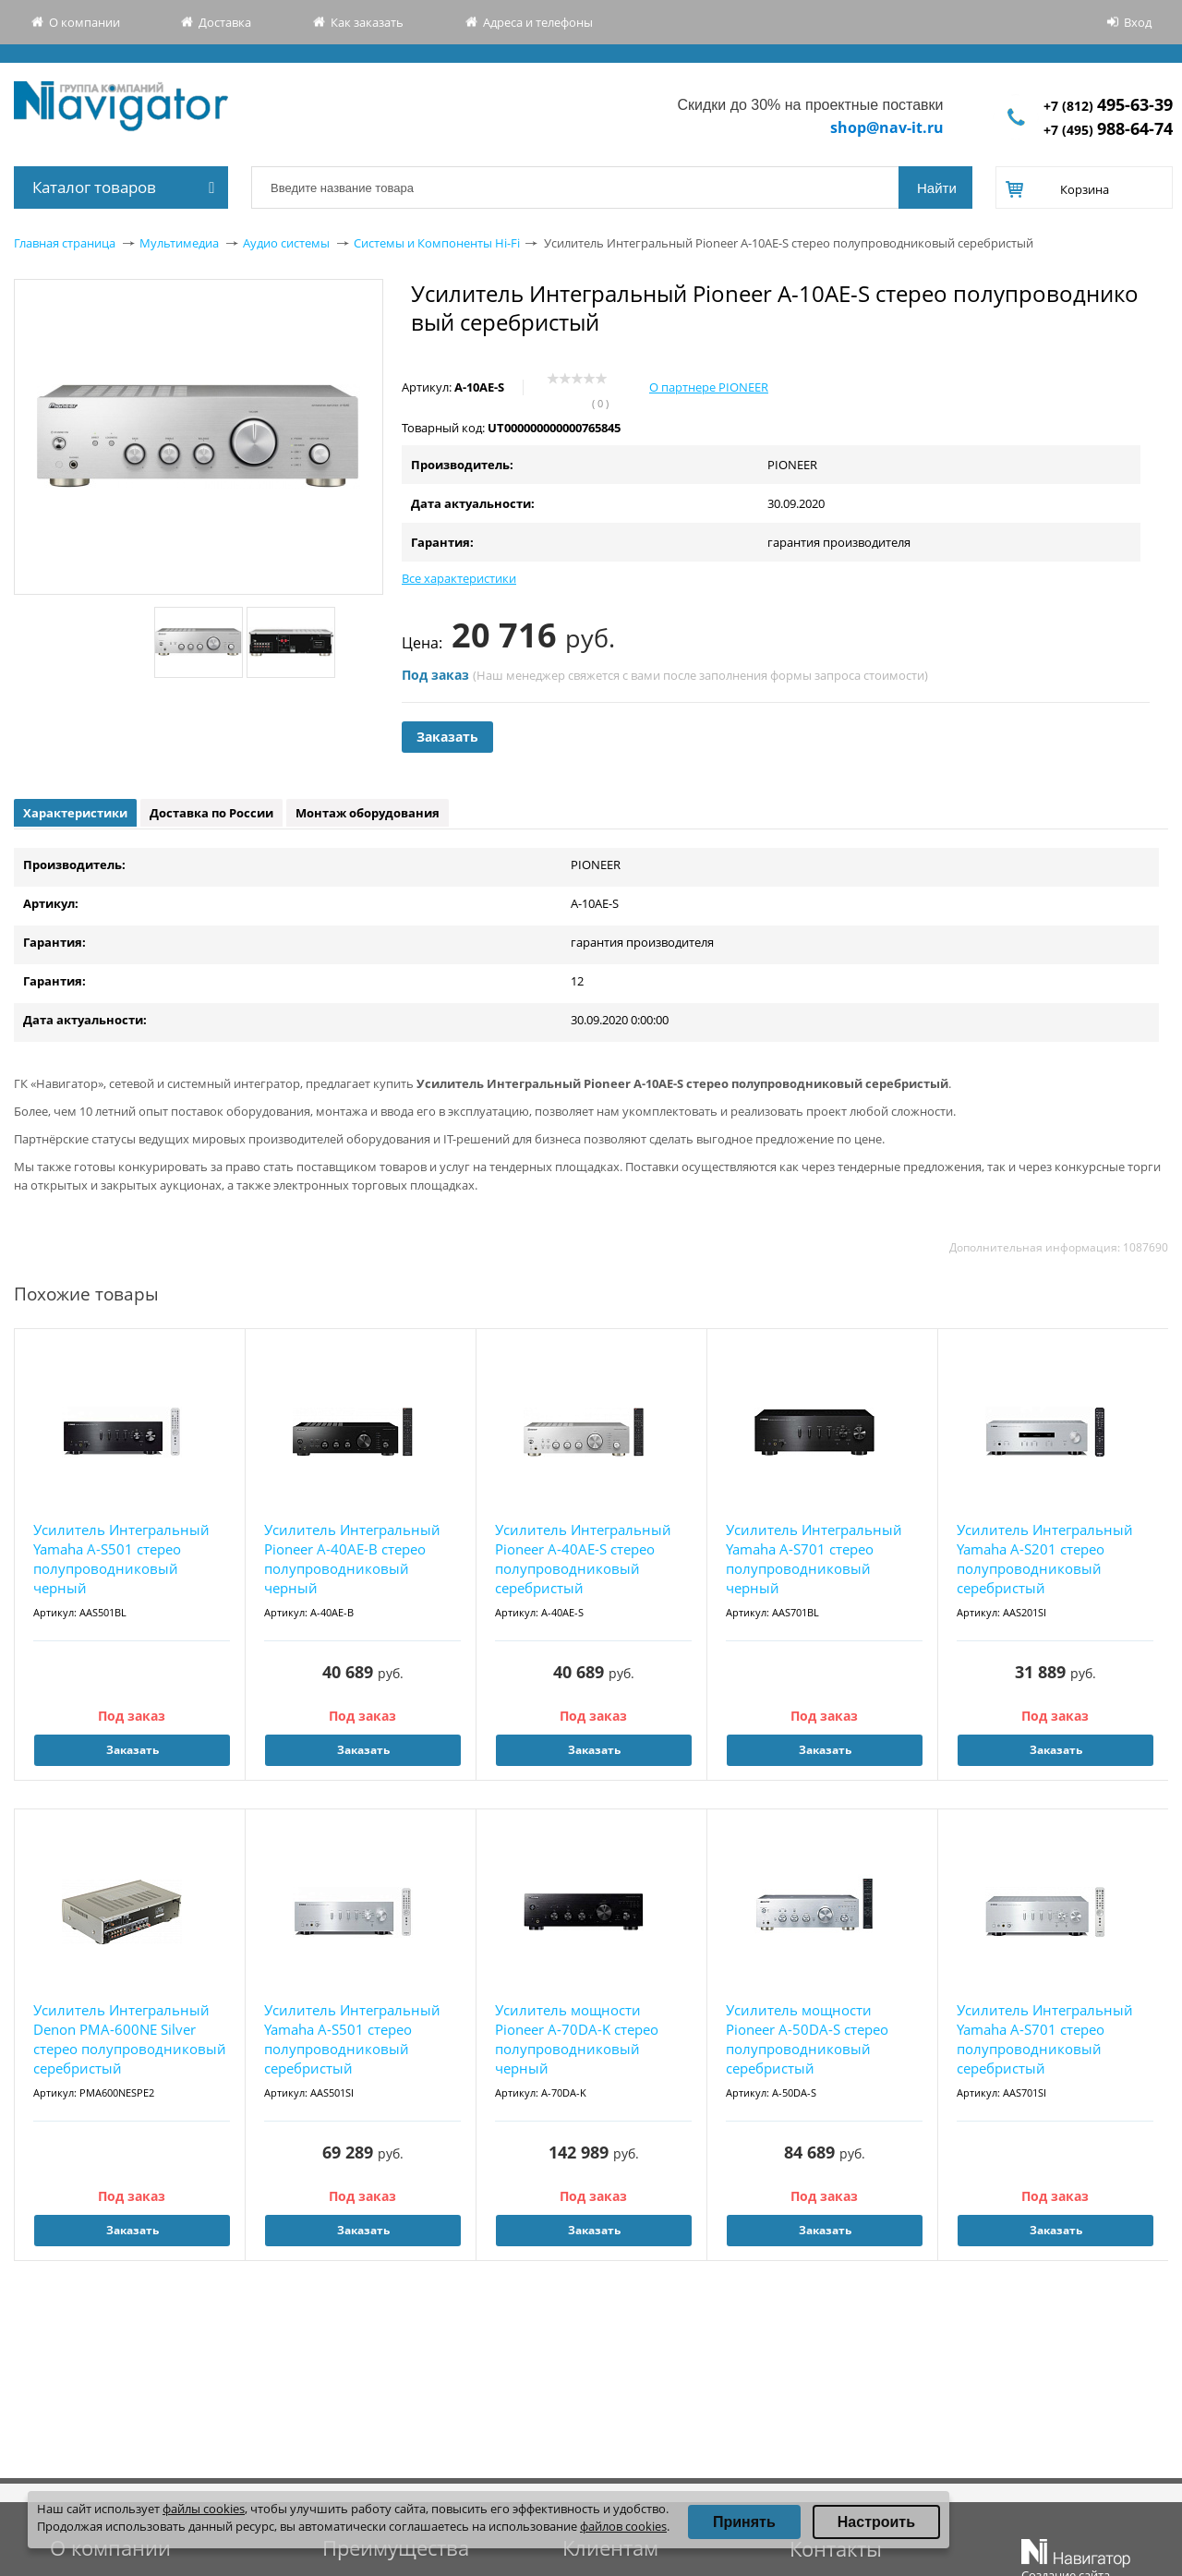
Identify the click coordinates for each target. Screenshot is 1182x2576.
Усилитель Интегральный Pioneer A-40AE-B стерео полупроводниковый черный (352, 1558)
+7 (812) (1108, 106)
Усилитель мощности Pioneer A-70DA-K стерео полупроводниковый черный (576, 2039)
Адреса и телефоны (538, 22)
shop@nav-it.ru (887, 127)
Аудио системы (286, 243)
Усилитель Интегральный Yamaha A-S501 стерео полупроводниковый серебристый (352, 2039)
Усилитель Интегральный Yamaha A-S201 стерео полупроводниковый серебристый (1045, 1558)
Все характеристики (459, 578)
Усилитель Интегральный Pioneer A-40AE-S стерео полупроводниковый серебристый (583, 1558)
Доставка (225, 22)
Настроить (876, 2522)
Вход (1138, 22)
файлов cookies (623, 2526)
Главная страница (64, 243)
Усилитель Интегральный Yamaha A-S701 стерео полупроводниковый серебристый (1045, 2039)
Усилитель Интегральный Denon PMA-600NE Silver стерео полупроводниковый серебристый (129, 2039)
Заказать (447, 736)
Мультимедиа (179, 243)
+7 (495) (1108, 130)
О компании (84, 22)
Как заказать (367, 22)
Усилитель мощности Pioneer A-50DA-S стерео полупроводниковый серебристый (807, 2039)
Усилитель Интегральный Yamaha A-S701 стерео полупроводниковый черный (814, 1558)
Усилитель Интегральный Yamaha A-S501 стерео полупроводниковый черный (121, 1558)
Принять (744, 2522)
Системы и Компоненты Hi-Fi (437, 243)
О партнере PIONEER (708, 387)
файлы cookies (204, 2508)
